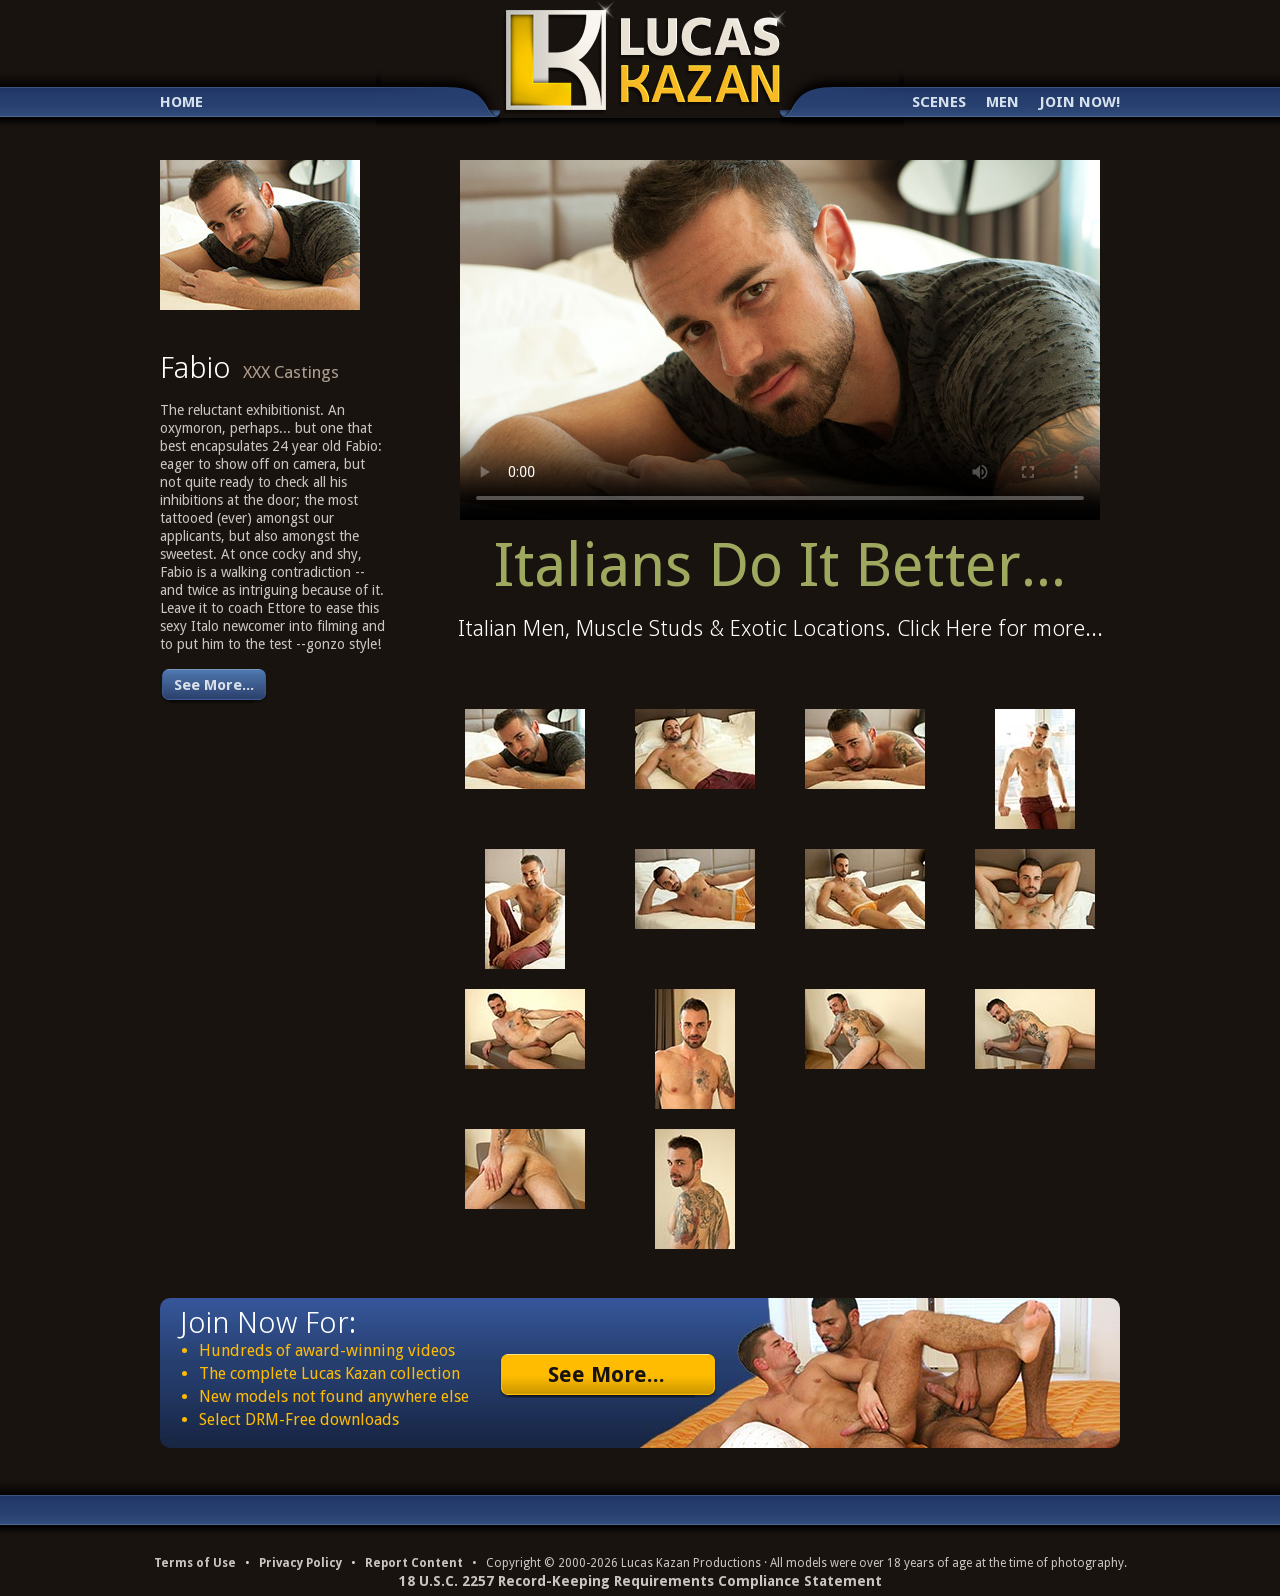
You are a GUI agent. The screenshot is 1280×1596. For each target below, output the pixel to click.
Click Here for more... (1000, 628)
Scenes (939, 102)
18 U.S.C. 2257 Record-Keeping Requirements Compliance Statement (640, 1581)
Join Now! (1079, 102)
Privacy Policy (300, 1563)
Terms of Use (195, 1563)
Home (181, 102)
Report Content (414, 1563)
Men (1002, 102)
